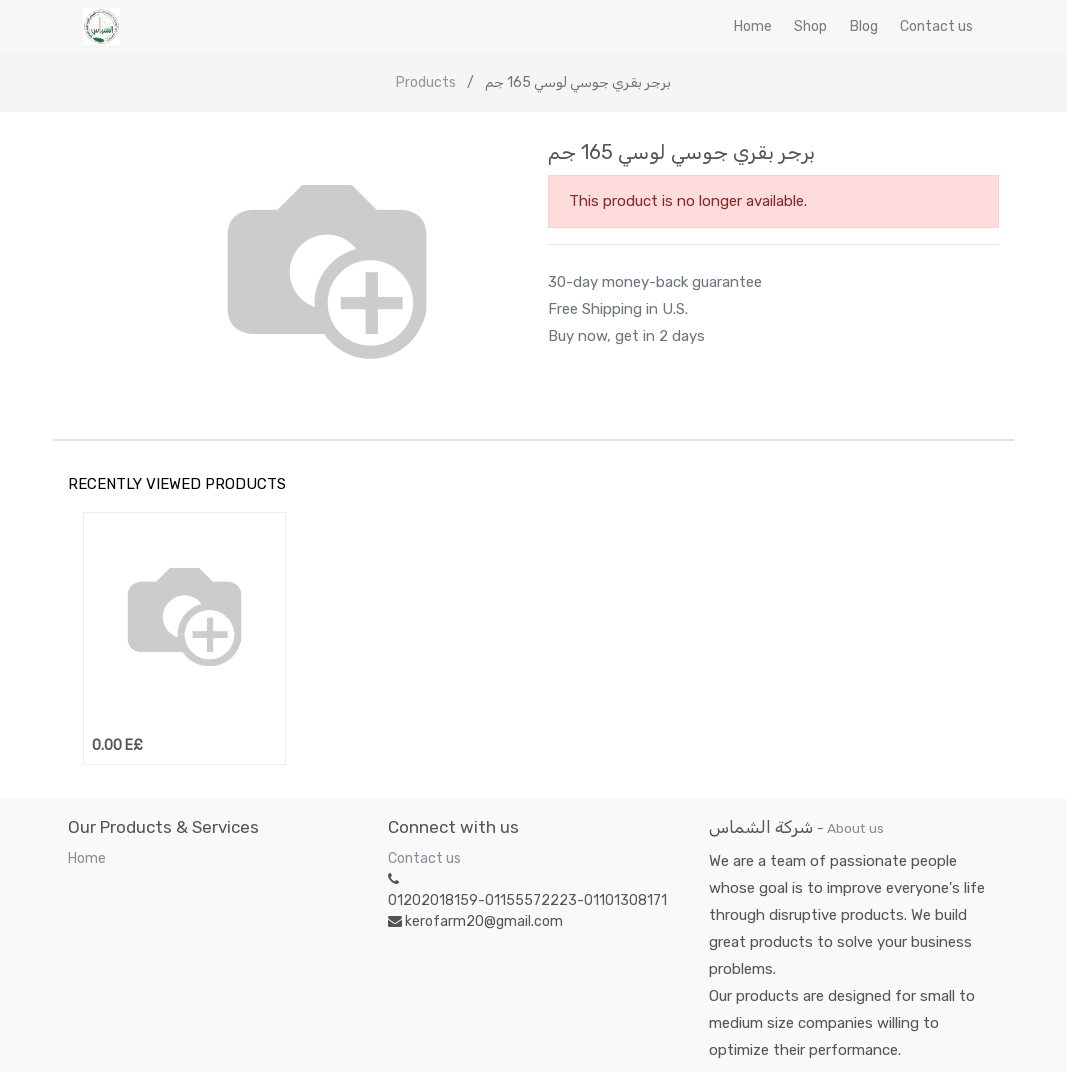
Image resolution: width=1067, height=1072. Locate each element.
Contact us (424, 858)
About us (855, 828)
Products (426, 82)
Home (87, 858)
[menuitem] (753, 26)
